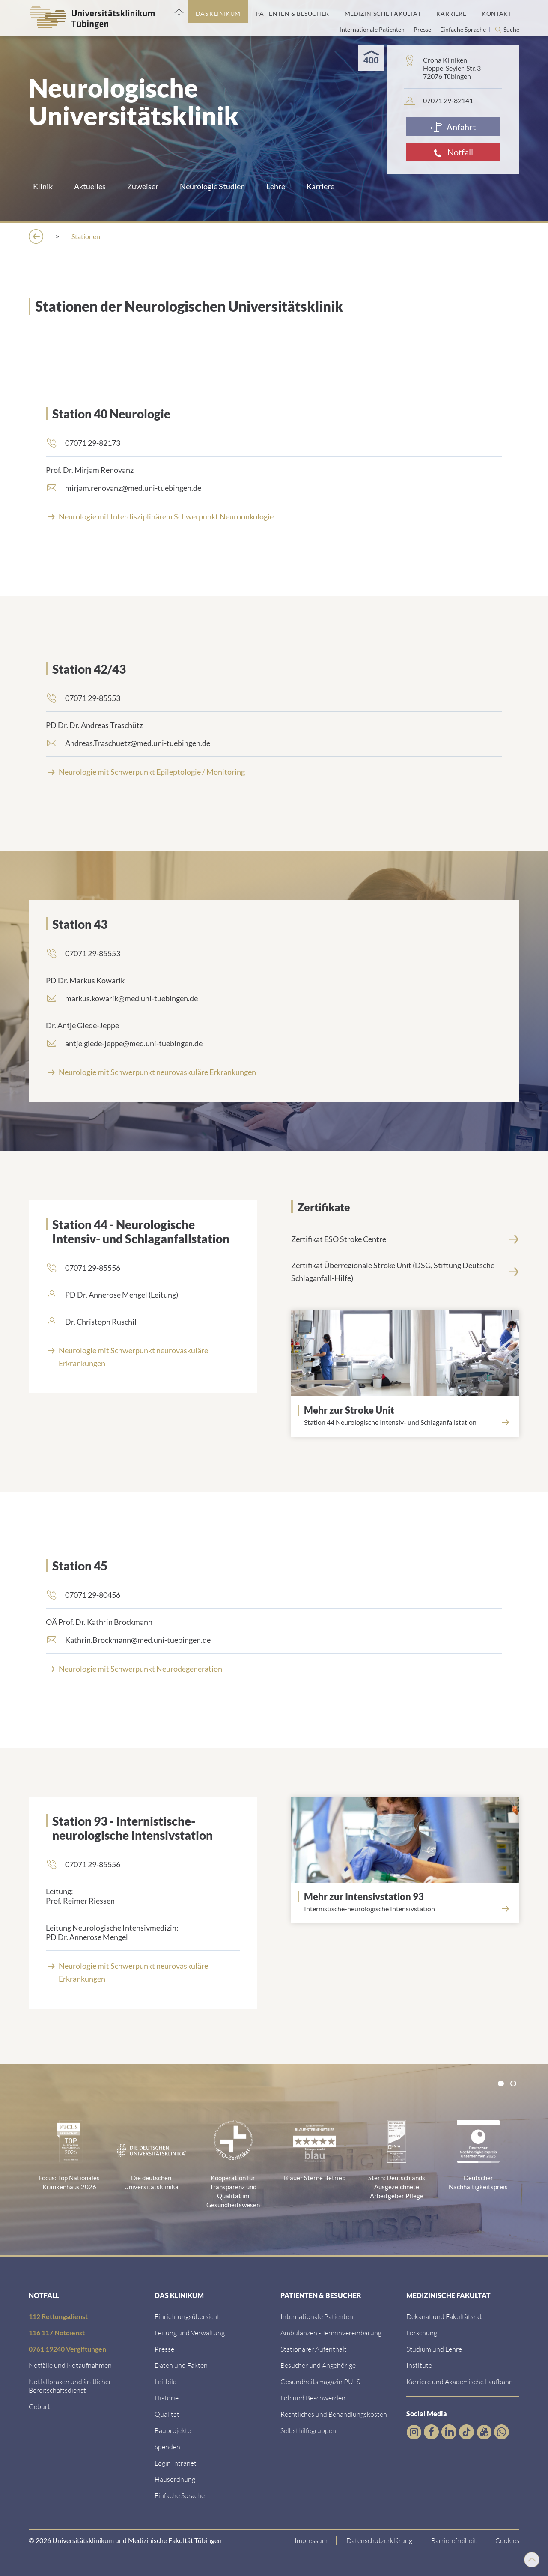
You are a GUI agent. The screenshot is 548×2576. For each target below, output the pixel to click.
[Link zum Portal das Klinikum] (218, 11)
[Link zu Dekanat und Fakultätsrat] (444, 2315)
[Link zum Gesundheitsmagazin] (320, 2380)
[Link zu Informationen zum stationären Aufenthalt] (313, 2348)
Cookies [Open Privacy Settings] (507, 2539)
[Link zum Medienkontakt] (164, 2348)
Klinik (43, 186)
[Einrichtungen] (153, 236)
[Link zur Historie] (167, 2397)
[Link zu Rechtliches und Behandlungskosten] (333, 2413)
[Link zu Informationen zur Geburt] (39, 2405)
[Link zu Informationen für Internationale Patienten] (316, 2315)
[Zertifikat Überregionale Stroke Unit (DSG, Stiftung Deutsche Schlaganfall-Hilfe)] (405, 1270)
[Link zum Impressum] (311, 2539)
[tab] (501, 2083)
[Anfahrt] (453, 126)
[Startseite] (179, 11)
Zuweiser (142, 186)
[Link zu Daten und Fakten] (181, 2364)
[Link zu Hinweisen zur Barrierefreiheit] (454, 2539)
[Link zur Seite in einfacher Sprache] (180, 2494)
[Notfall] (453, 152)
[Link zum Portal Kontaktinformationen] (496, 11)
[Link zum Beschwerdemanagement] (312, 2397)
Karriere (320, 186)
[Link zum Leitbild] (166, 2380)
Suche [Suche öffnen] (511, 29)
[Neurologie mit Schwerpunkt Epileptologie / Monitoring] (274, 770)
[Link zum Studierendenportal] (434, 2348)
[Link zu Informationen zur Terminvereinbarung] (330, 2332)
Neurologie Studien (212, 186)
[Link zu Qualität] (167, 2413)
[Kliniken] (213, 236)
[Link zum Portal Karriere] (451, 11)
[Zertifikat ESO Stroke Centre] (405, 1238)
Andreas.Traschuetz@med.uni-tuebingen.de (137, 742)
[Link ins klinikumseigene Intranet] (176, 2462)
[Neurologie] (269, 236)
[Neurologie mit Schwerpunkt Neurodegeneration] (274, 1667)
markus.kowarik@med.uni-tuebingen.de (131, 997)
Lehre (275, 186)
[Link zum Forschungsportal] (421, 2332)
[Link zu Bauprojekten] (173, 2429)
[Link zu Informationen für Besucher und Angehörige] (318, 2364)
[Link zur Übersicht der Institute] (419, 2364)
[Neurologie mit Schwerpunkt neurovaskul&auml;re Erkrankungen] (274, 1071)
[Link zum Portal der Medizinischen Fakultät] (383, 11)
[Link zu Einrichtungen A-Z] (187, 2315)
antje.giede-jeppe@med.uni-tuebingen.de (134, 1042)
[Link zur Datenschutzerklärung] (379, 2539)
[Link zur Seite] (274, 515)
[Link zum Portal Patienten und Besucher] (292, 11)
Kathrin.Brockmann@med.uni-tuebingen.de (138, 1639)
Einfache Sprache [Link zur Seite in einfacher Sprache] (463, 29)
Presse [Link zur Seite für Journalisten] (423, 29)
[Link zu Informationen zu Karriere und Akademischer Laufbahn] (459, 2380)
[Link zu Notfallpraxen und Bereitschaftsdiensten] (70, 2384)
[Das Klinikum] (86, 236)
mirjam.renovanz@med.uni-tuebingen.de (133, 487)
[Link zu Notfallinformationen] (70, 2364)
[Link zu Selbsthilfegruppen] (308, 2429)
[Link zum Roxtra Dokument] (175, 2478)
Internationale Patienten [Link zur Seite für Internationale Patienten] (373, 29)
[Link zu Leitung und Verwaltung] (190, 2332)
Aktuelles (90, 186)
